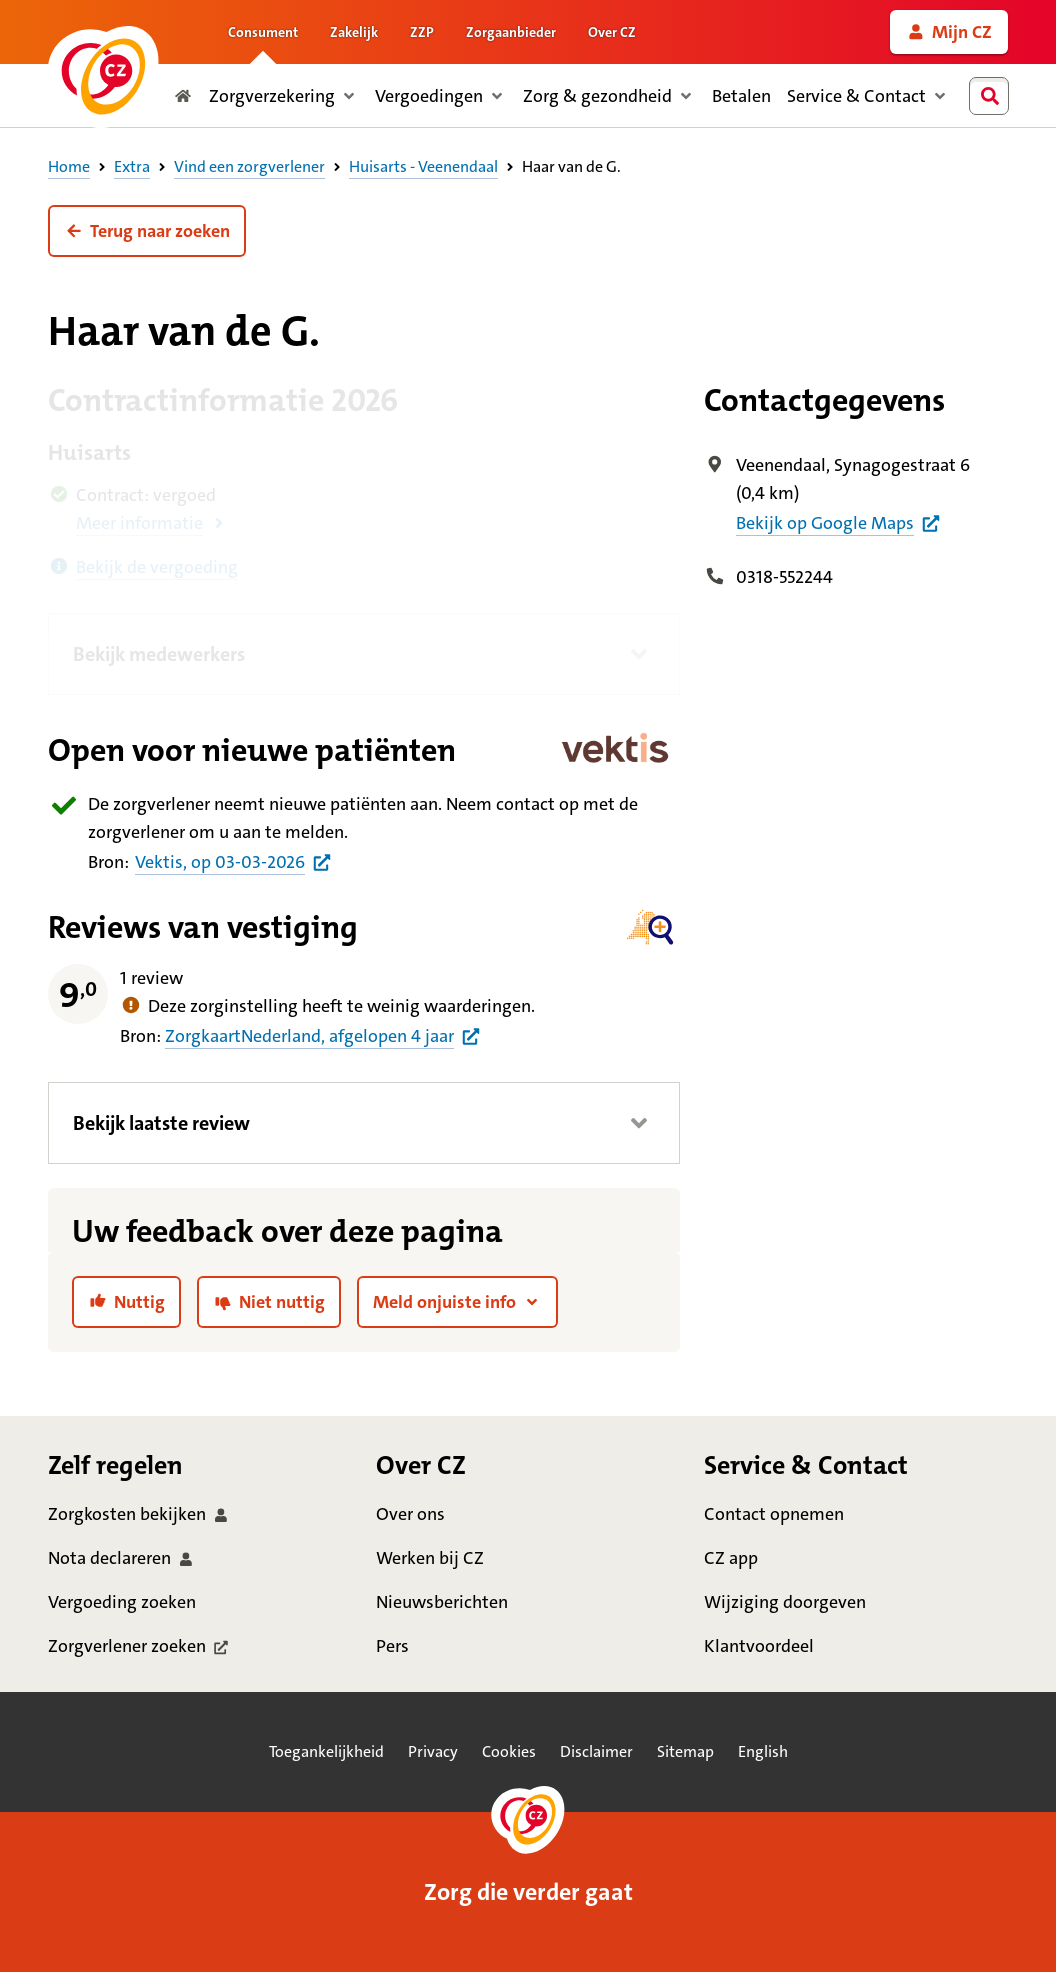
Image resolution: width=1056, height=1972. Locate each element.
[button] (147, 231)
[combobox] (993, 96)
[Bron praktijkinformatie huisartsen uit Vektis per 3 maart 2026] (234, 862)
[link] (949, 32)
